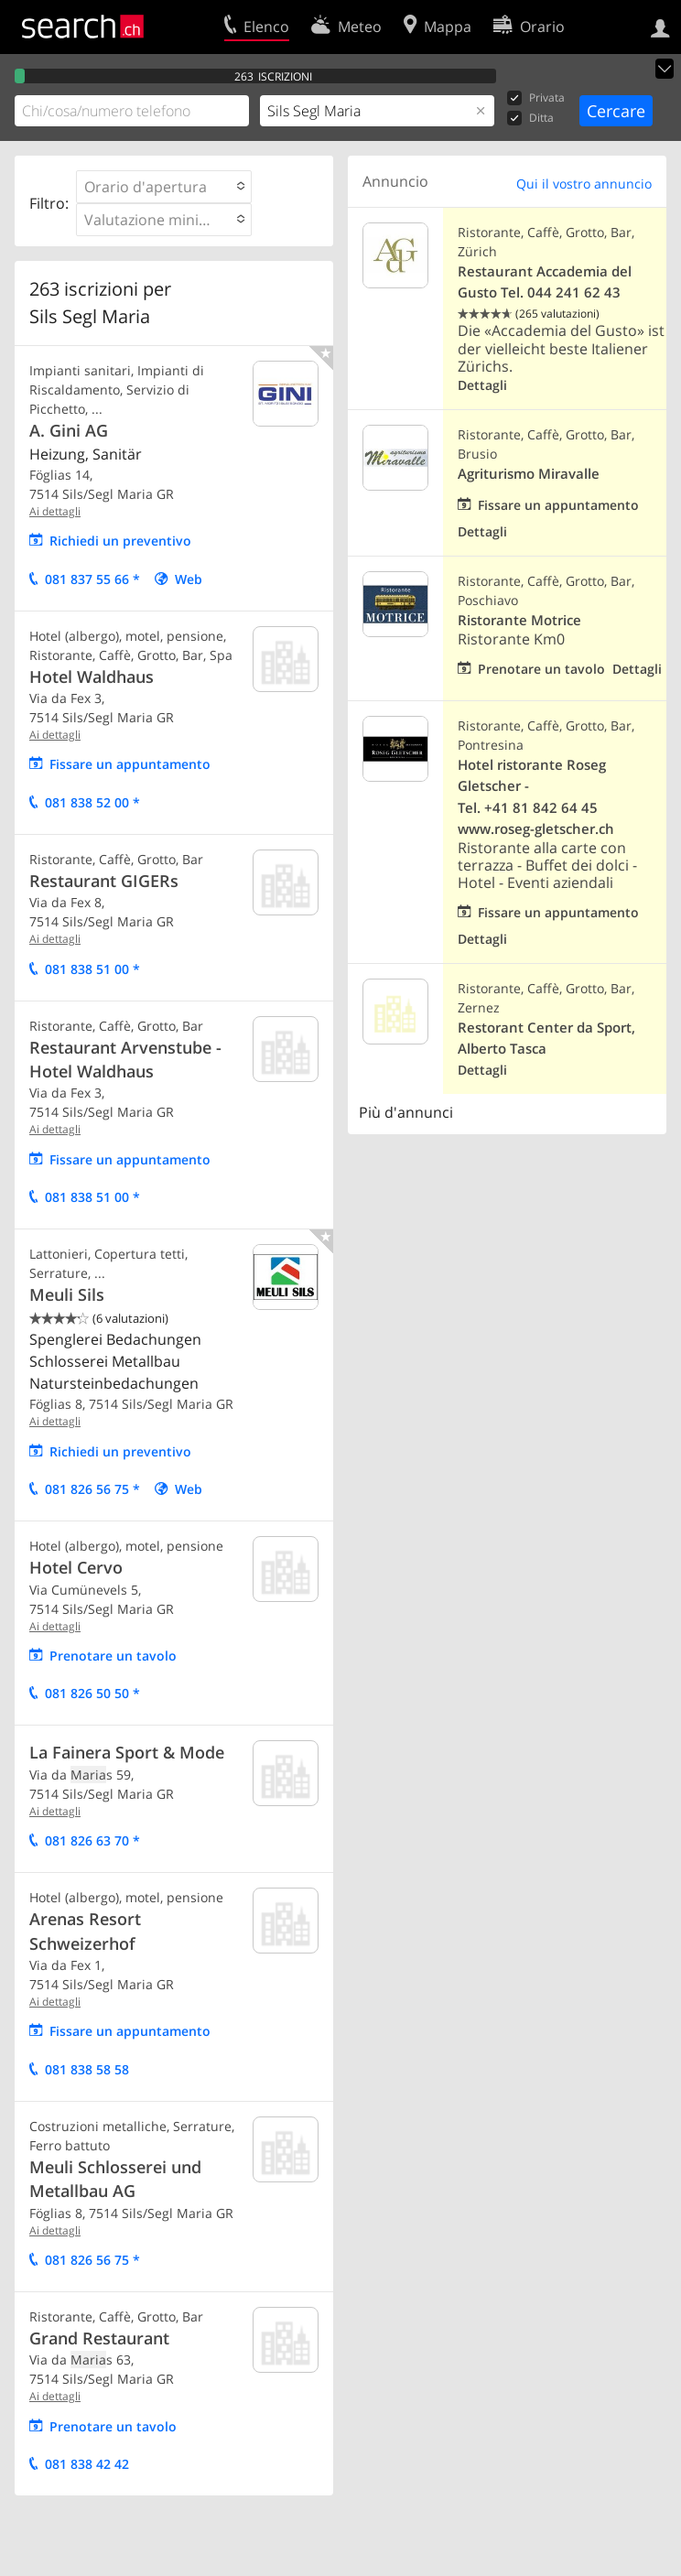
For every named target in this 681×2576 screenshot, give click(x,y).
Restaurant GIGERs (103, 881)
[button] (164, 186)
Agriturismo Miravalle (529, 473)
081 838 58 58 (87, 2069)
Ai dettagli (55, 511)
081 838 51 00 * (92, 969)
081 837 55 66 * (92, 579)
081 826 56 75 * (92, 1489)
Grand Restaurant (99, 2338)
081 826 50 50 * (92, 1693)
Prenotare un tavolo (113, 1655)
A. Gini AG (68, 430)
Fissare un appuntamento (130, 764)
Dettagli (482, 385)
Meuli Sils (66, 1294)
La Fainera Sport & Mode (126, 1752)
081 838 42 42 (87, 2464)
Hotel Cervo (76, 1567)
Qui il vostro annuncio (584, 183)
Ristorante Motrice (519, 620)
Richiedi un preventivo (120, 540)
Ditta (530, 118)
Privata (536, 98)
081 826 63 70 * (92, 1840)
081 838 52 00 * (92, 802)
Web (188, 579)
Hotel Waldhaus (91, 676)
